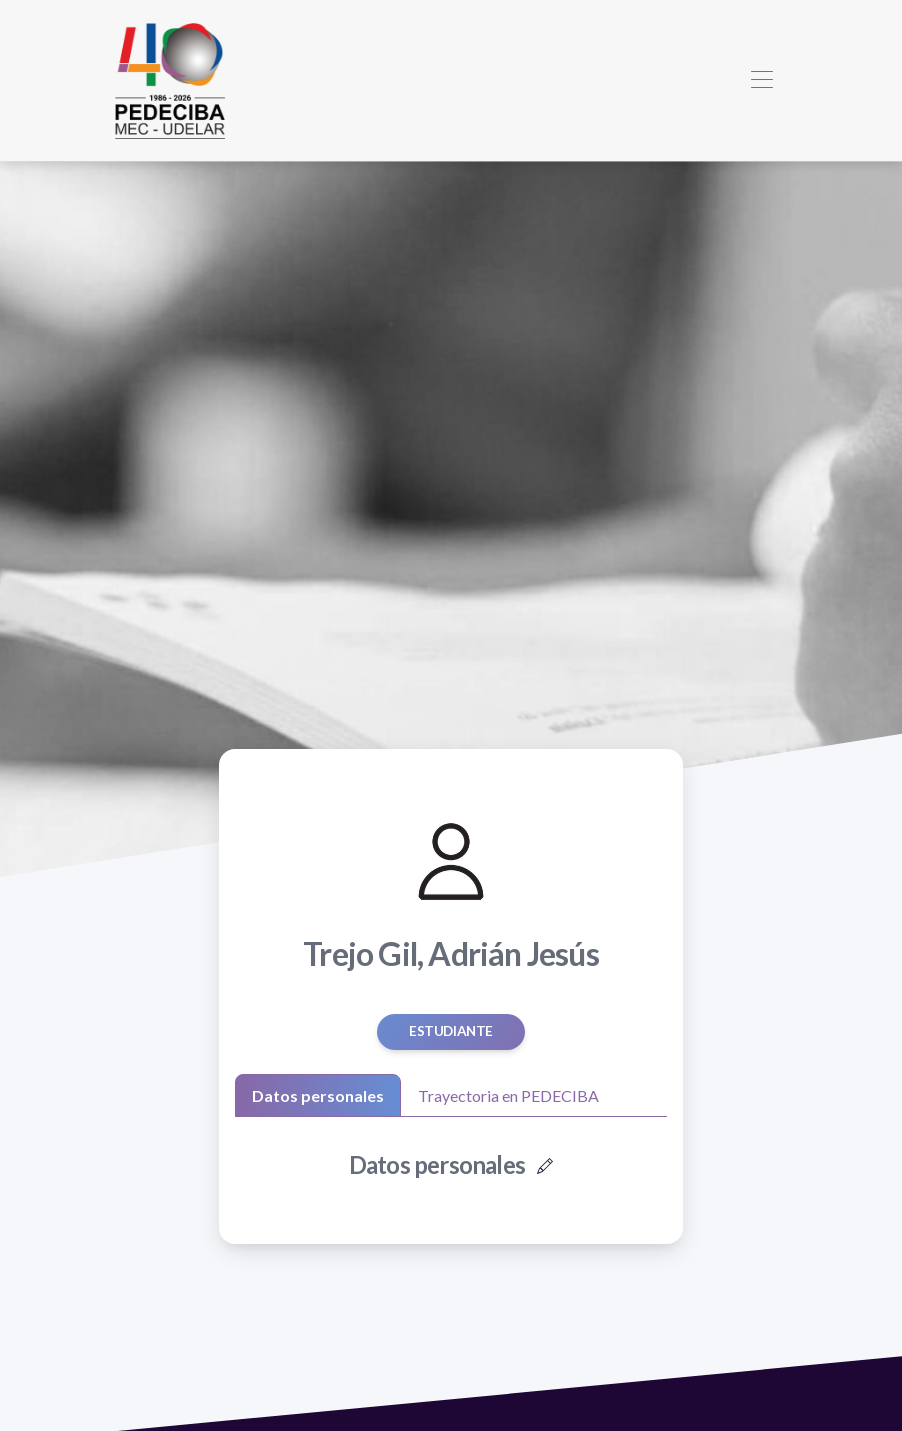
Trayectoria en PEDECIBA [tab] (508, 1095)
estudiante (451, 1031)
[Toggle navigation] (761, 80)
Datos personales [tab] (318, 1095)
